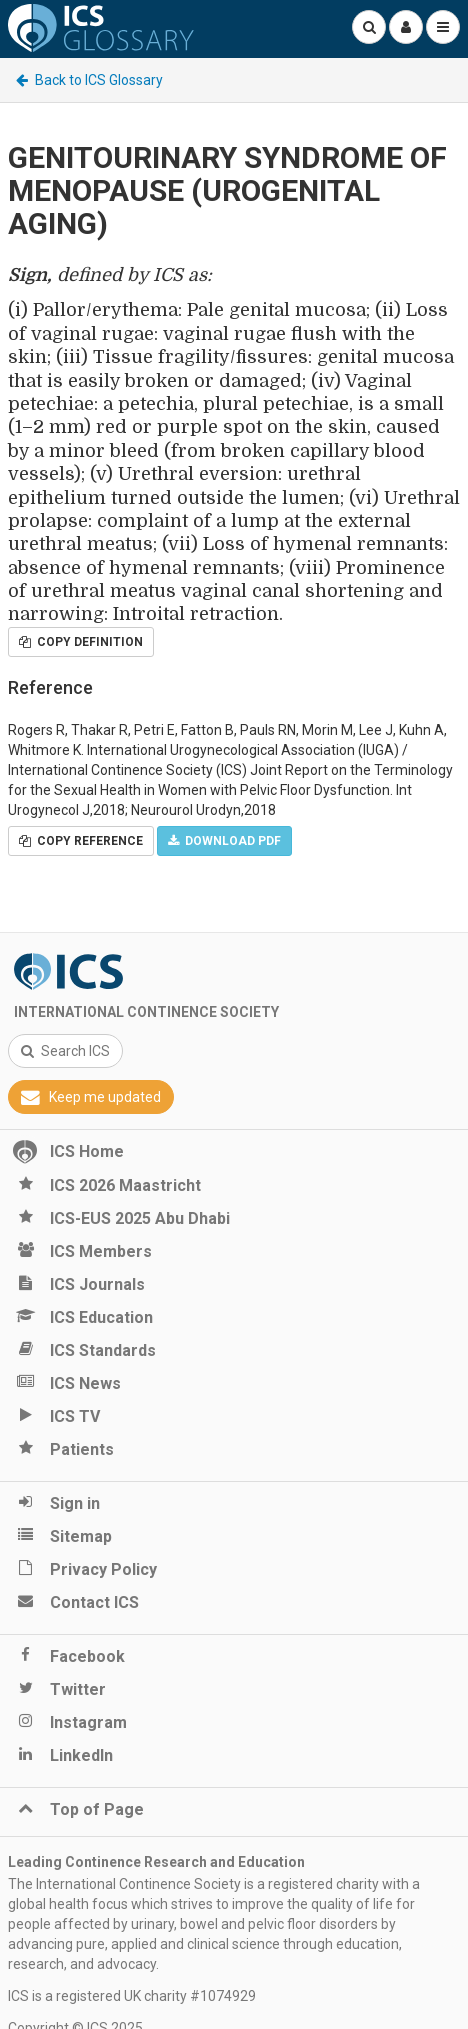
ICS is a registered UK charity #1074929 (132, 1996)
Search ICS (65, 1051)
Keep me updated (91, 1097)
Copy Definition (81, 642)
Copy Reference (81, 841)
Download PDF (224, 841)
